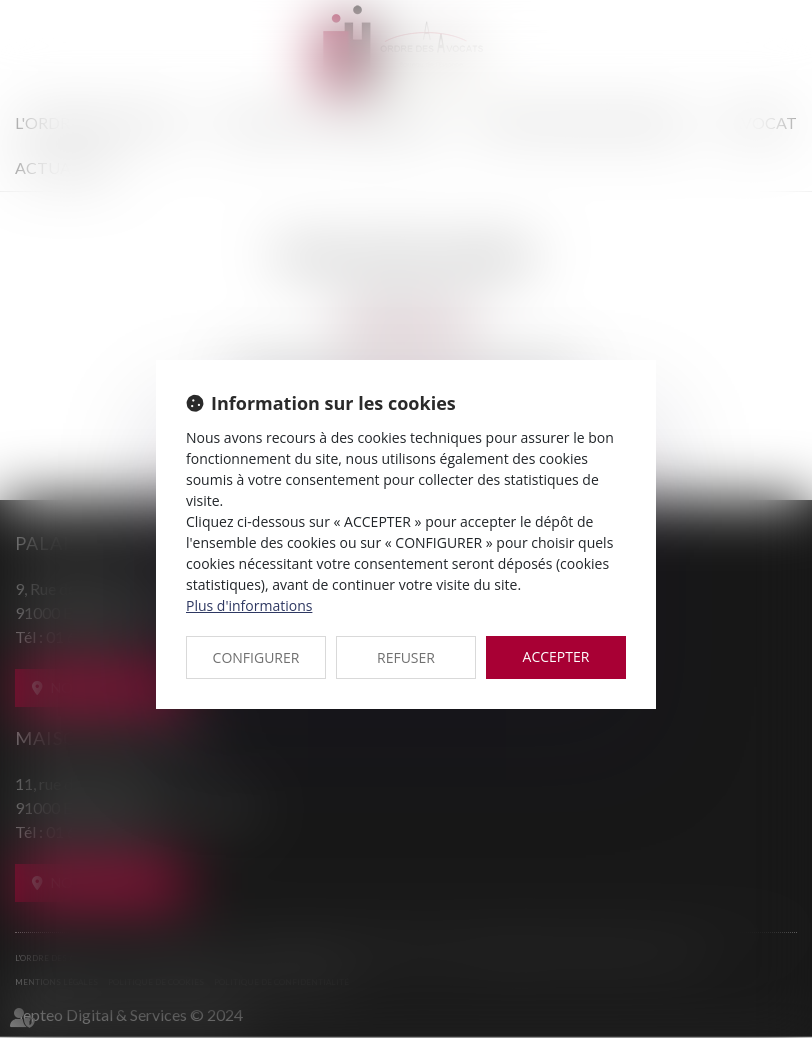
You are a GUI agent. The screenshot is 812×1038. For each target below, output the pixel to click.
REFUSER (406, 657)
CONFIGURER (256, 657)
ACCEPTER (556, 656)
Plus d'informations (249, 605)
